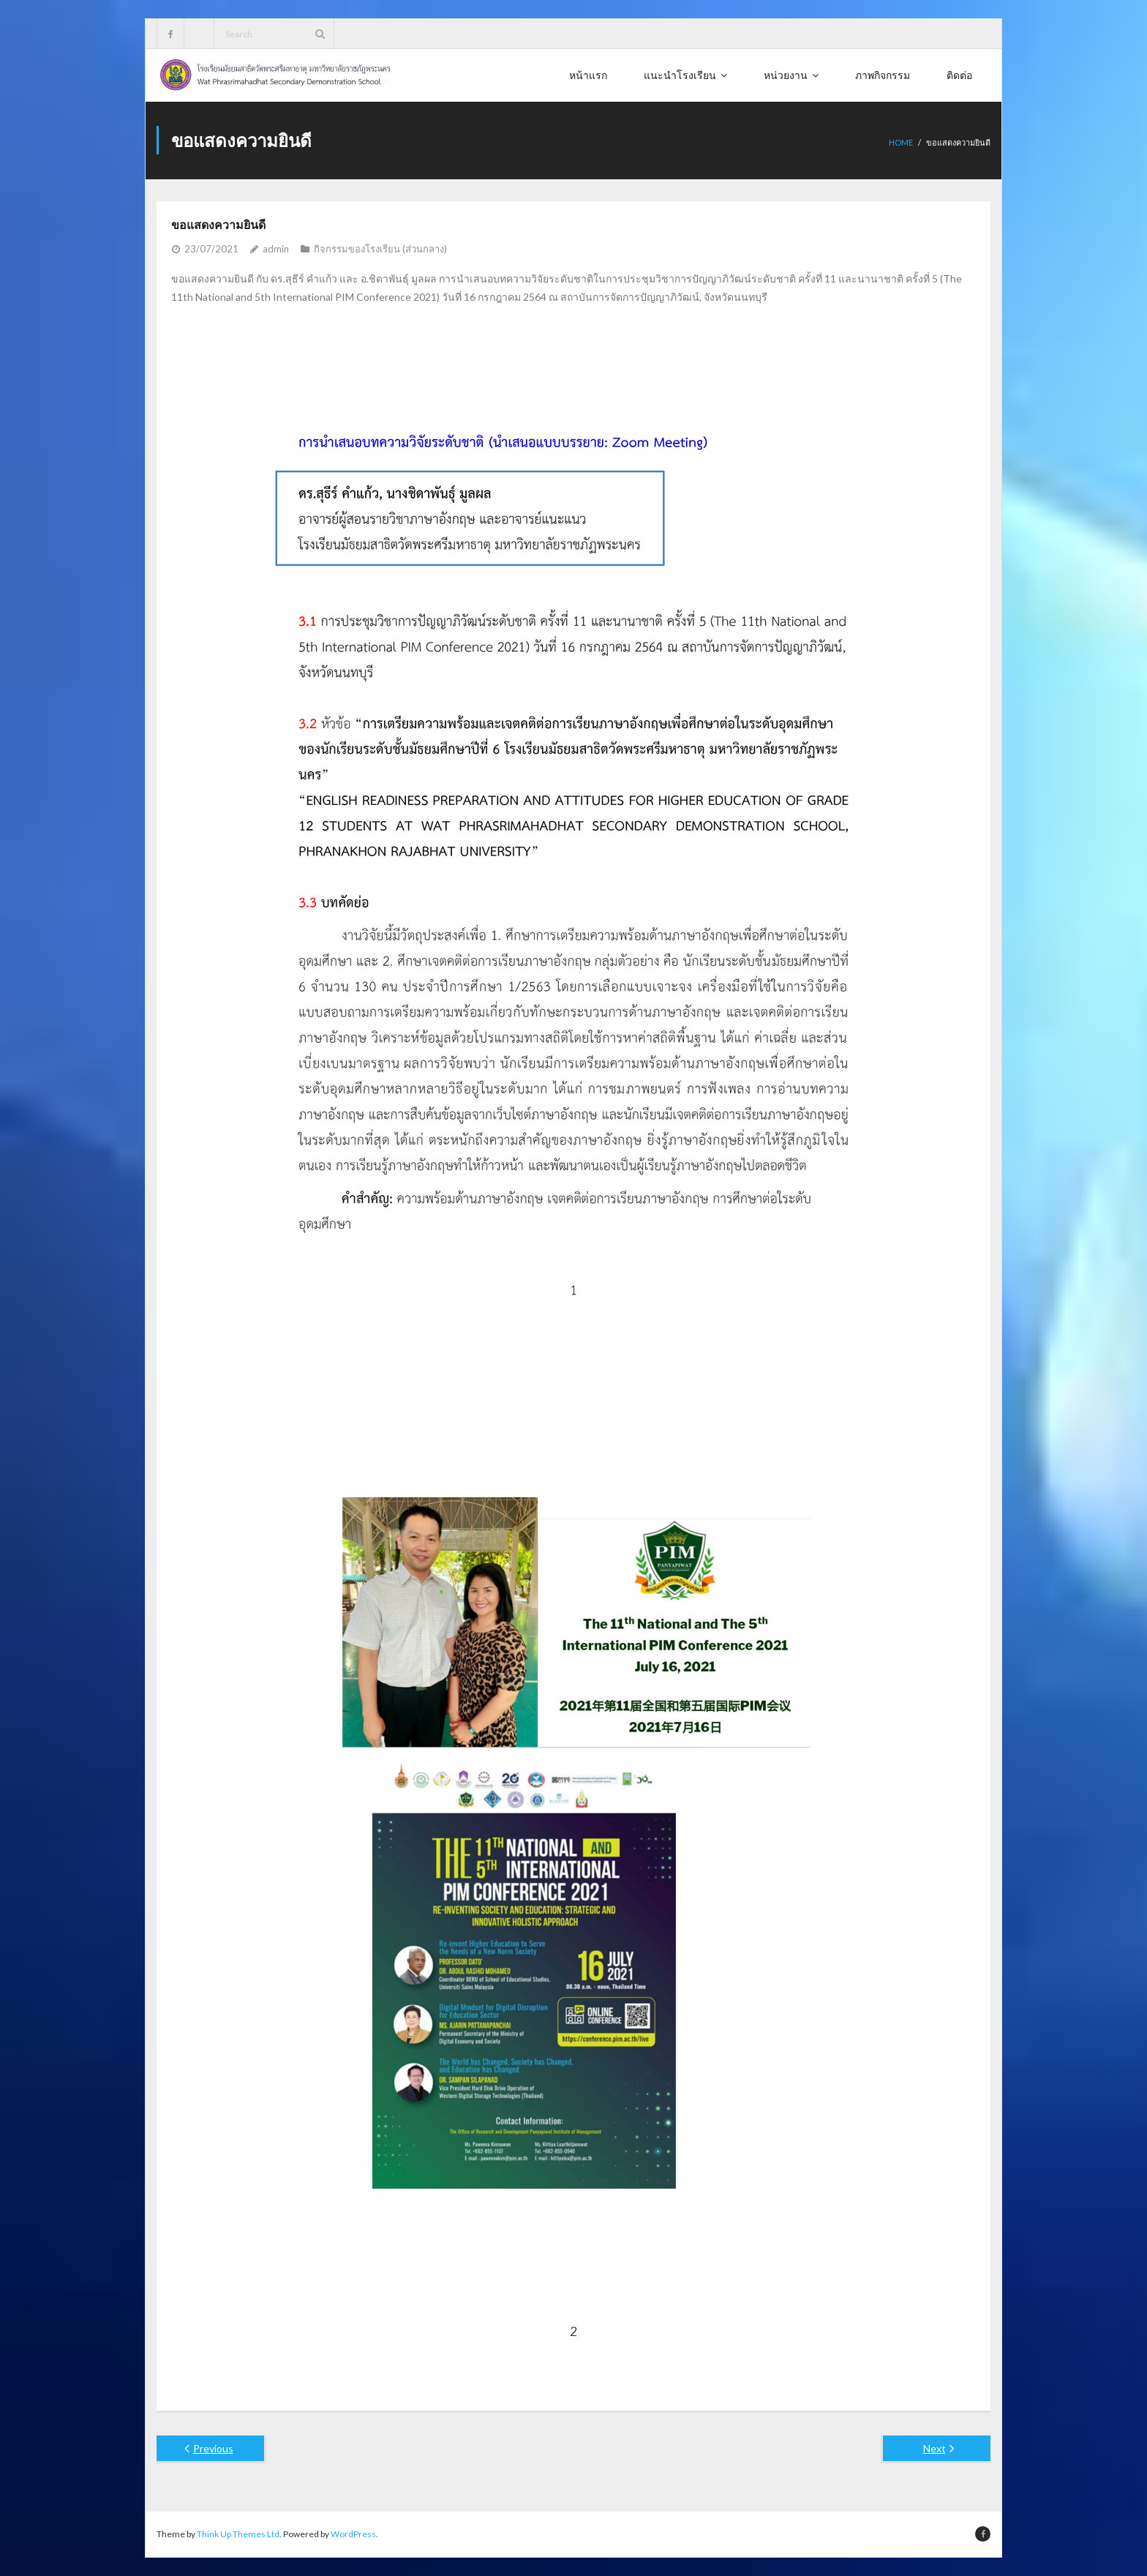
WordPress (353, 2533)
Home (901, 142)
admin (276, 249)
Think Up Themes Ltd (238, 2533)
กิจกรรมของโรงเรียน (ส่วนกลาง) (380, 249)
